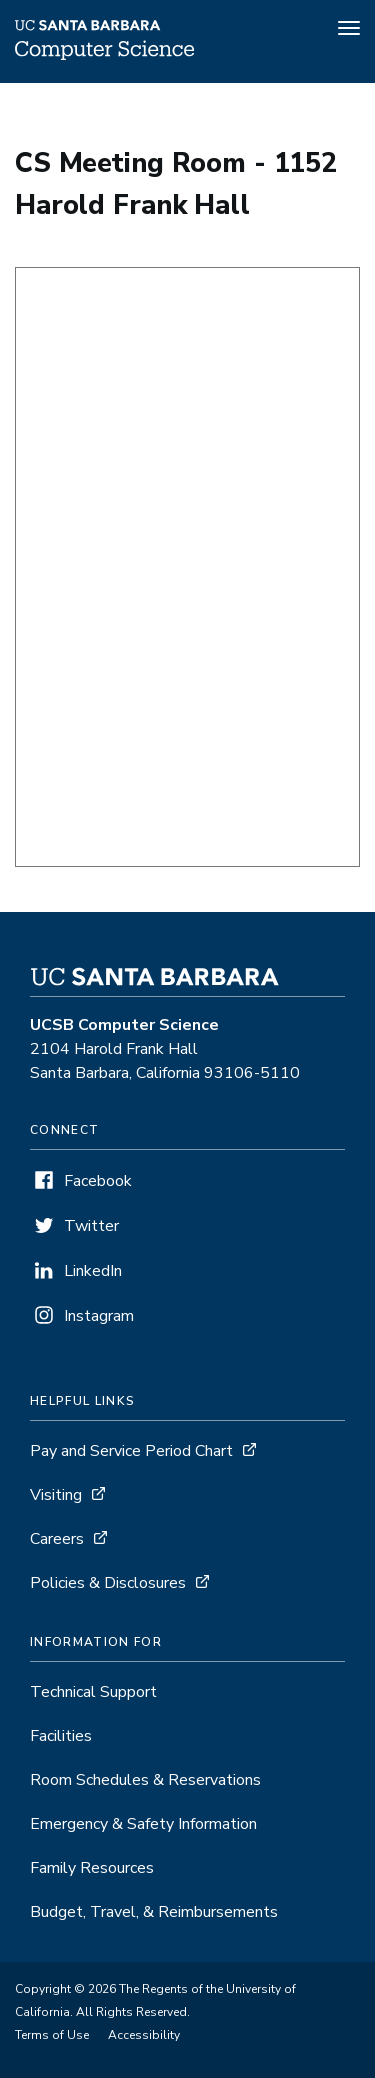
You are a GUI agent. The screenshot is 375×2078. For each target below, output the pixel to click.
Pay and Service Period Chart (131, 1451)
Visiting (56, 1495)
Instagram (99, 1316)
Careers (57, 1539)
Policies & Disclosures (108, 1583)
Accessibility (144, 2035)
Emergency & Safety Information (143, 1824)
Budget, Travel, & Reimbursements (154, 1912)
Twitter (91, 1226)
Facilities (61, 1736)
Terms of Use (52, 2035)
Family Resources (92, 1868)
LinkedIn (93, 1271)
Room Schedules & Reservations (145, 1780)
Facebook (98, 1181)
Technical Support (93, 1692)
